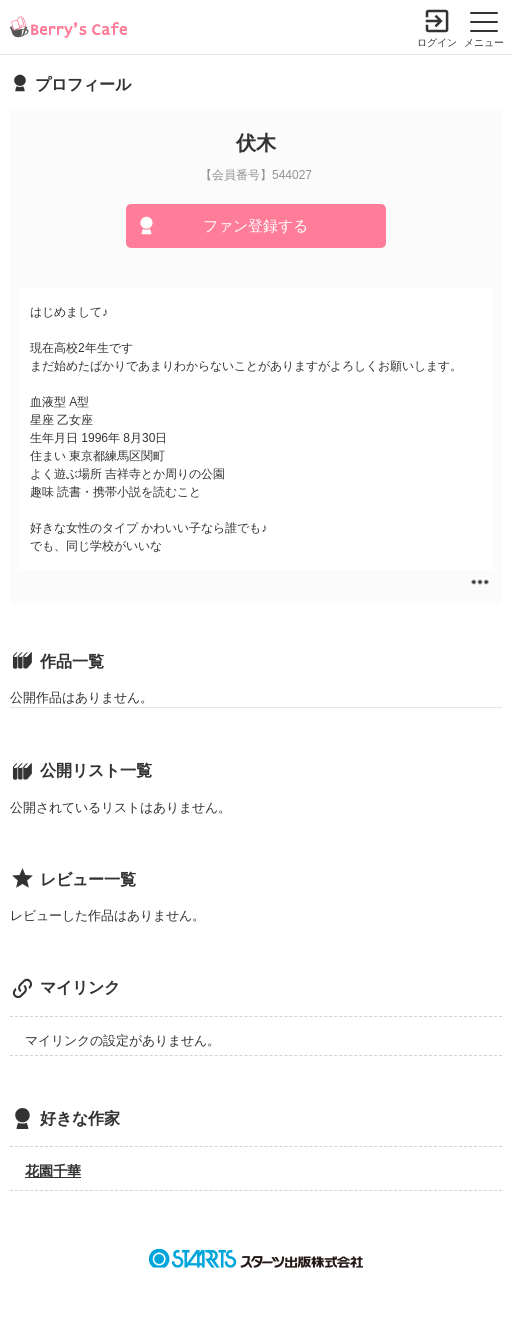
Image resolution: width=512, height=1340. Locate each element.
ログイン (437, 42)
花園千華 (53, 1171)
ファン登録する (255, 225)
